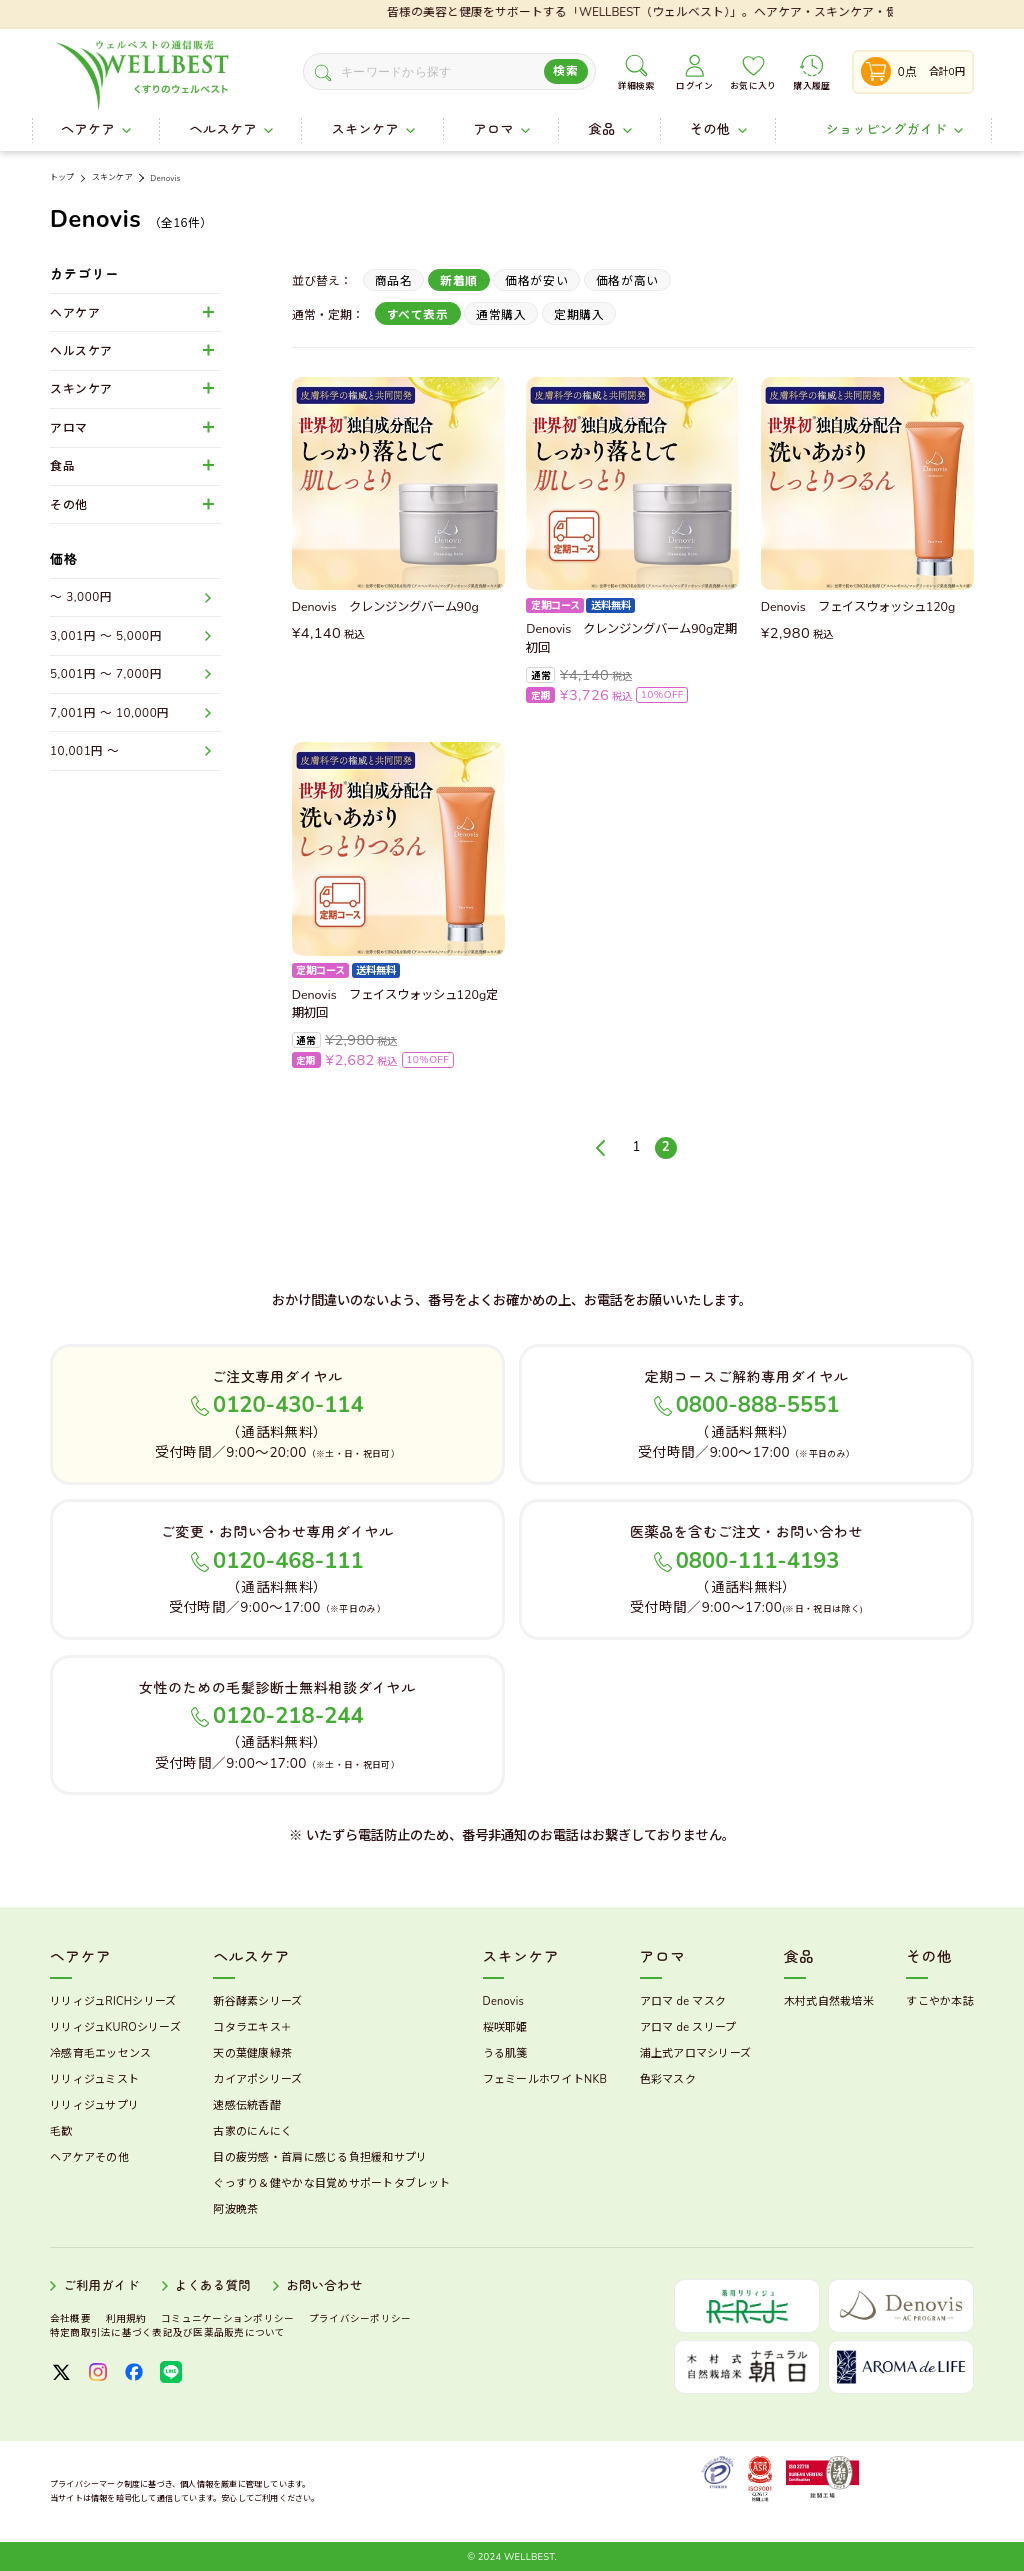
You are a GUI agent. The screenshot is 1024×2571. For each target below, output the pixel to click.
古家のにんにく (252, 2131)
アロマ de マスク (683, 2001)
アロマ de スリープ (688, 2027)
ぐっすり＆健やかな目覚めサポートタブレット (331, 2183)
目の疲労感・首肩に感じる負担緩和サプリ (320, 2157)
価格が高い (627, 281)
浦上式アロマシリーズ (696, 2053)
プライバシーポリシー (360, 2318)
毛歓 (61, 2131)
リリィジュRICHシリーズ (113, 2001)
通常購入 (501, 315)
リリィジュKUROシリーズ (115, 2027)
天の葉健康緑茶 (252, 2053)
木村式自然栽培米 (829, 2001)
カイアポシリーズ (257, 2079)
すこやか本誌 (940, 2001)
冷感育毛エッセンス (100, 2053)
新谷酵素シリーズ (257, 2001)
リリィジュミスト (94, 2079)
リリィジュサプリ (94, 2105)
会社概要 (70, 2318)
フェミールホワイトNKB (545, 2079)
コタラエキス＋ (252, 2027)
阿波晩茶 (235, 2209)
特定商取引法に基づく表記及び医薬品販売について (167, 2332)
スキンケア (112, 178)
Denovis (165, 178)
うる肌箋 (505, 2053)
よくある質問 (213, 2286)
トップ (62, 178)
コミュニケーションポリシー (227, 2318)
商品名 (394, 281)
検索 (565, 71)
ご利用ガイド (101, 2286)
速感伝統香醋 (247, 2105)
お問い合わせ (324, 2286)
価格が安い (536, 281)
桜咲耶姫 (505, 2027)
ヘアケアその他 (89, 2157)
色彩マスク (668, 2079)
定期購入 (579, 315)
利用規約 (126, 2318)
